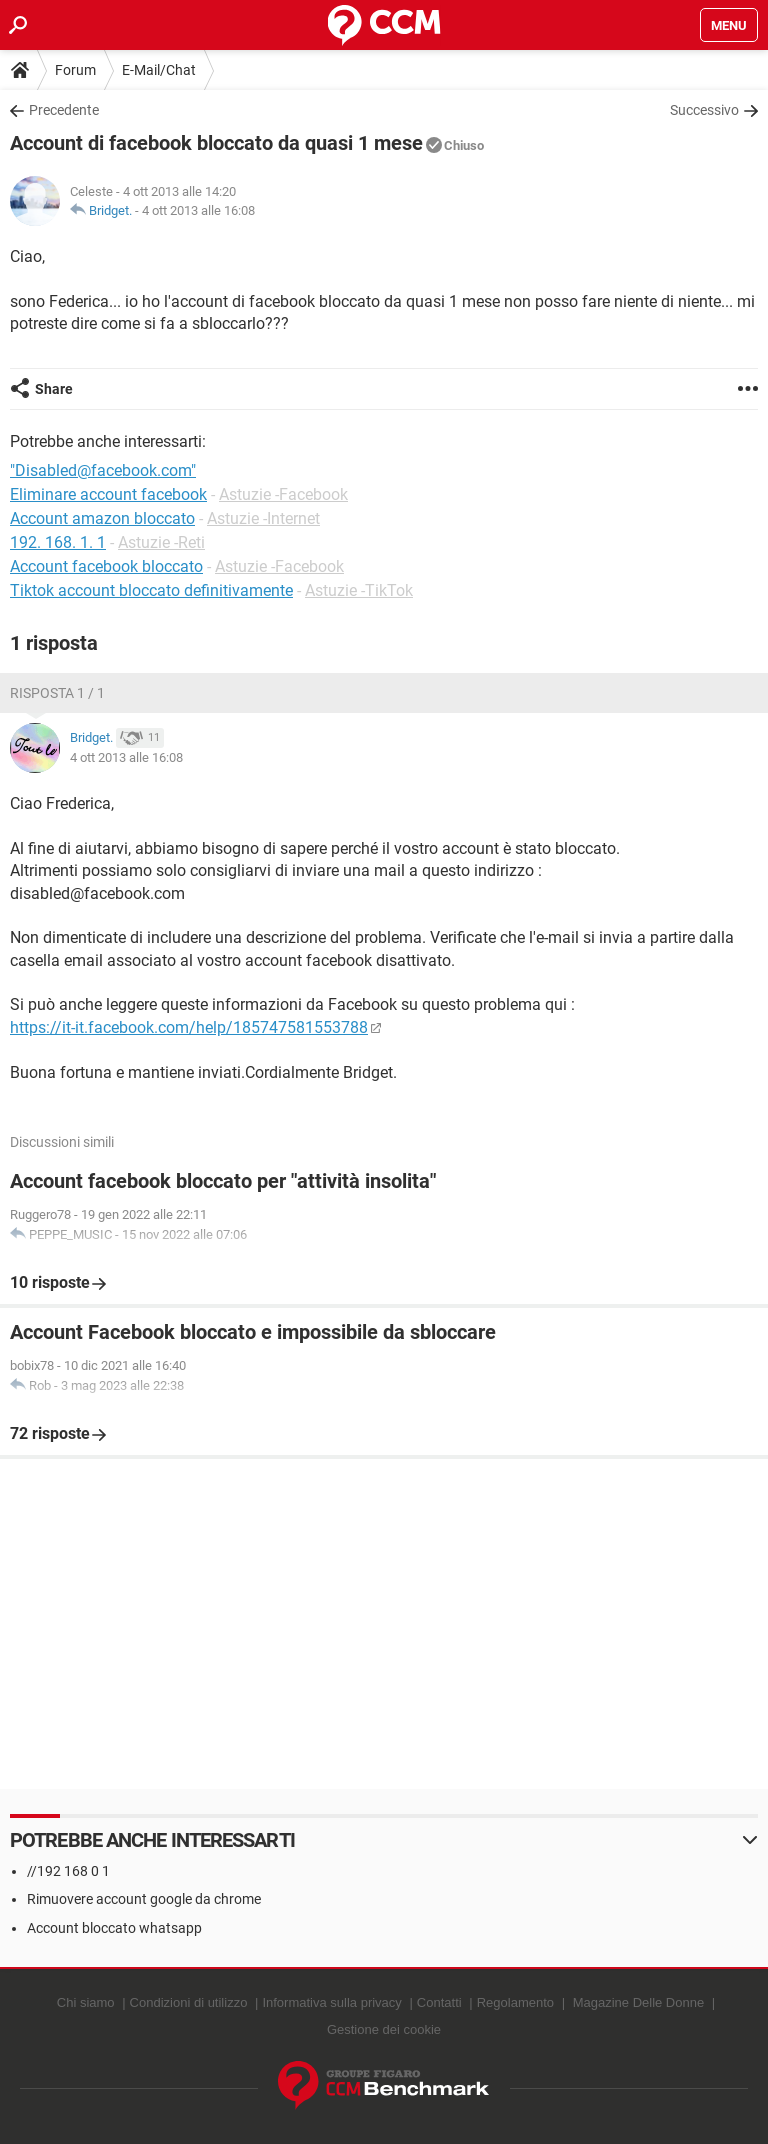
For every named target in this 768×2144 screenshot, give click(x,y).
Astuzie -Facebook (283, 494)
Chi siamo (86, 2002)
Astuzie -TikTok (359, 590)
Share (54, 389)
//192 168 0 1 (68, 1871)
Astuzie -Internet (263, 518)
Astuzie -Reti (161, 542)
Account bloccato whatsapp (114, 1928)
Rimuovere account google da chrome (144, 1899)
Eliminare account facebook (108, 494)
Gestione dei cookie (384, 2029)
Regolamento (515, 2002)
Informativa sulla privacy (331, 2002)
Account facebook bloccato (106, 566)
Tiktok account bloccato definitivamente (151, 590)
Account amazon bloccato (102, 518)
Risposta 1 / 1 (57, 693)
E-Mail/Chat (159, 70)
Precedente (64, 110)
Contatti (439, 2002)
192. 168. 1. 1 (58, 542)
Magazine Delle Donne (639, 2002)
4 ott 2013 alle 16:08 (198, 210)
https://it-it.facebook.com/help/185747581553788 (189, 1027)
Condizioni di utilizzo (189, 2002)
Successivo (704, 110)
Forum (75, 70)
